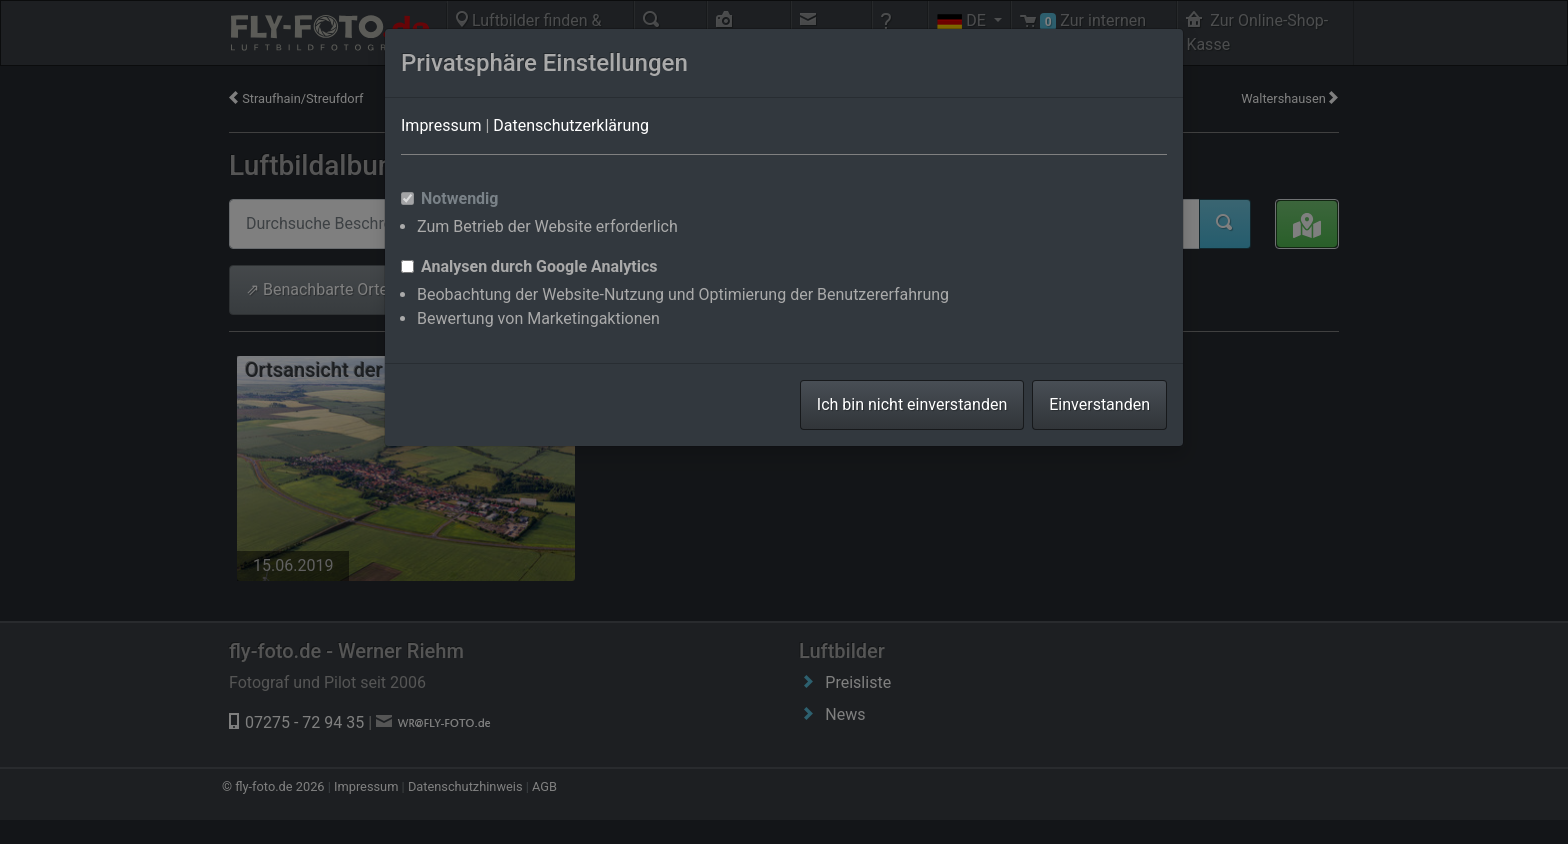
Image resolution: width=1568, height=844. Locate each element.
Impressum (441, 125)
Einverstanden (1099, 404)
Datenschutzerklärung (571, 125)
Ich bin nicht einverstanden (912, 404)
